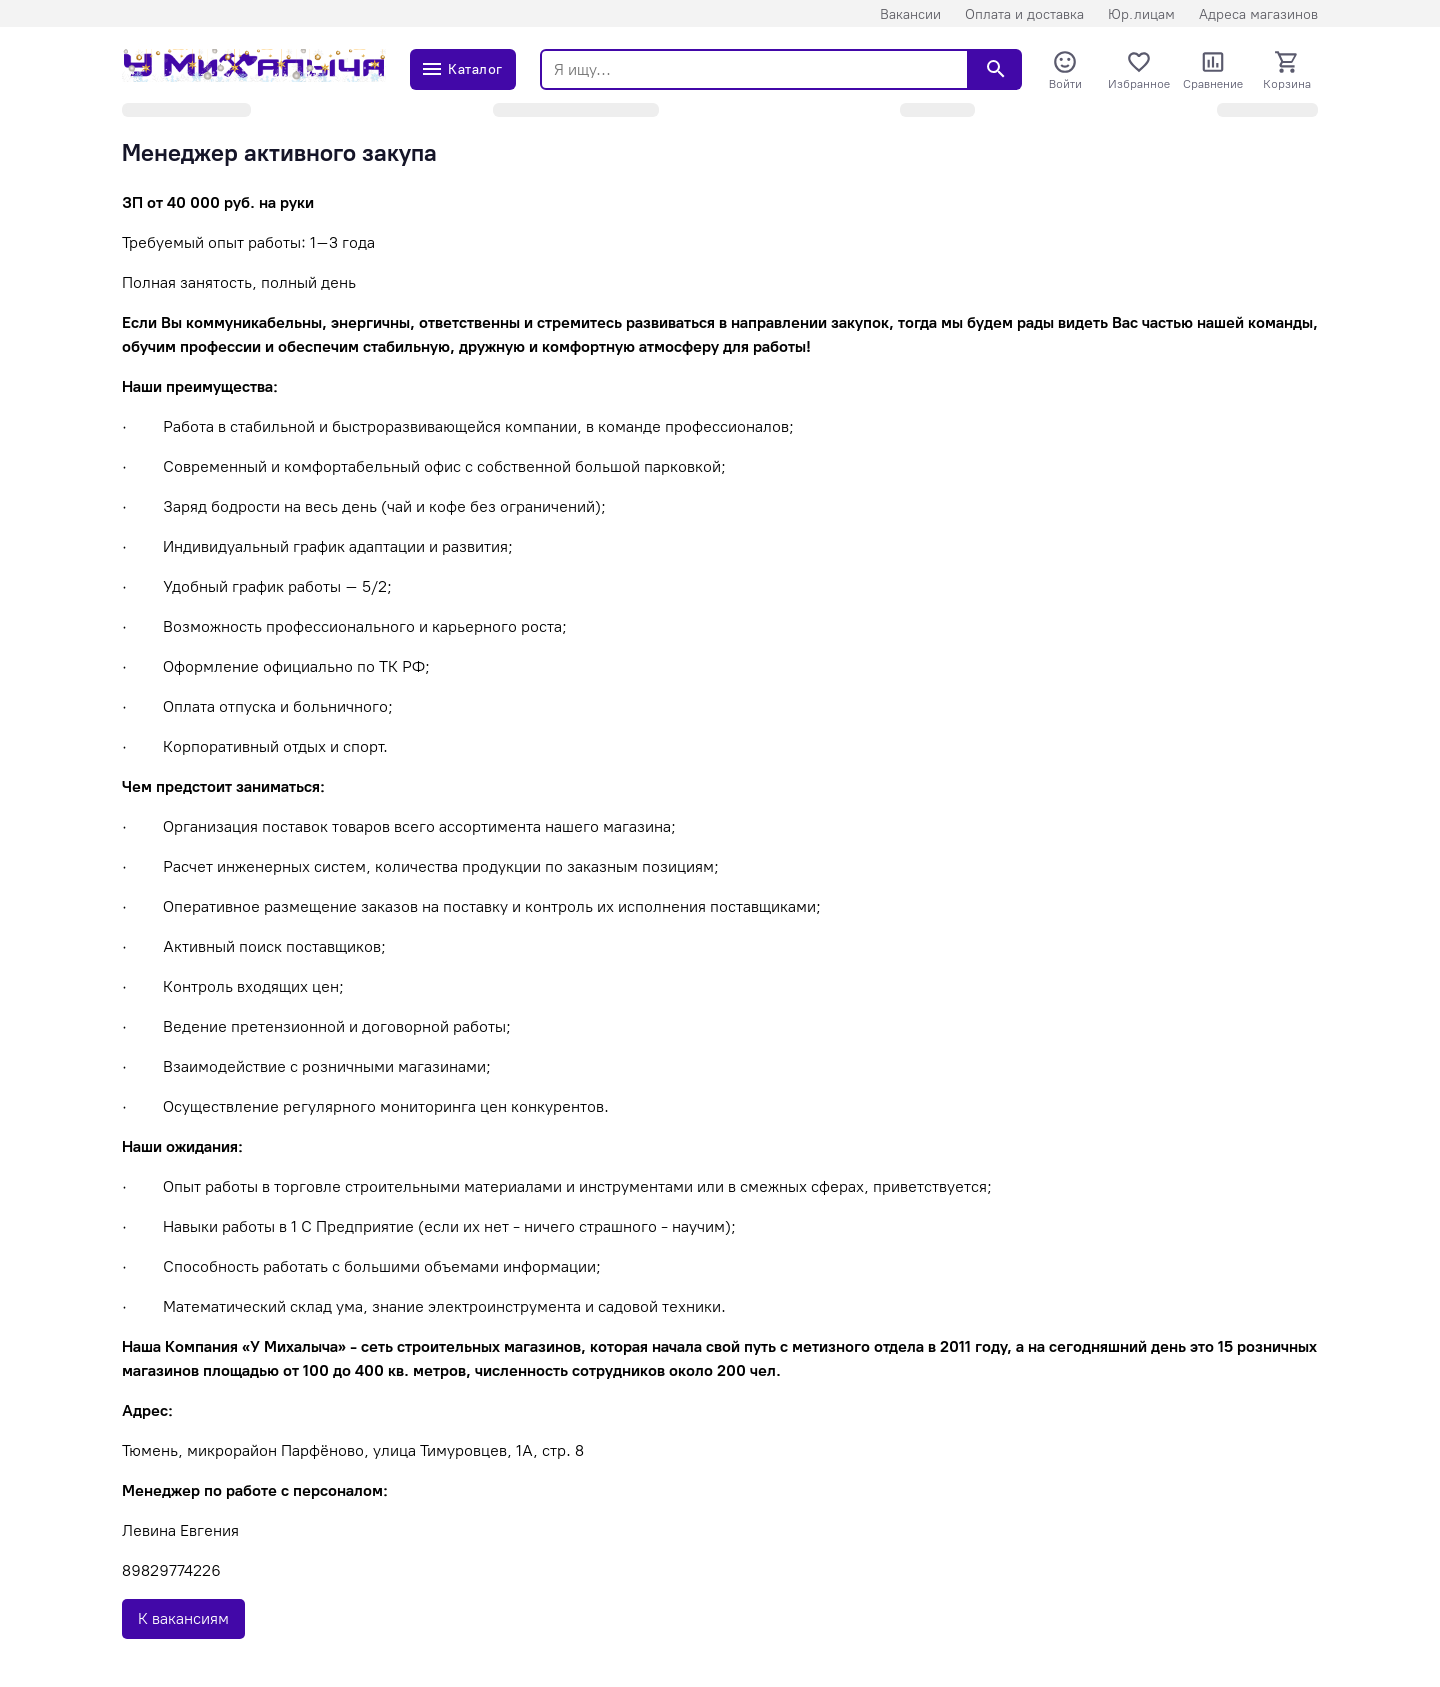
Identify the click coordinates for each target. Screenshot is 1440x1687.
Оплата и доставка (1024, 14)
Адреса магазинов (1258, 14)
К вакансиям (183, 1618)
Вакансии (910, 14)
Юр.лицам (1141, 14)
